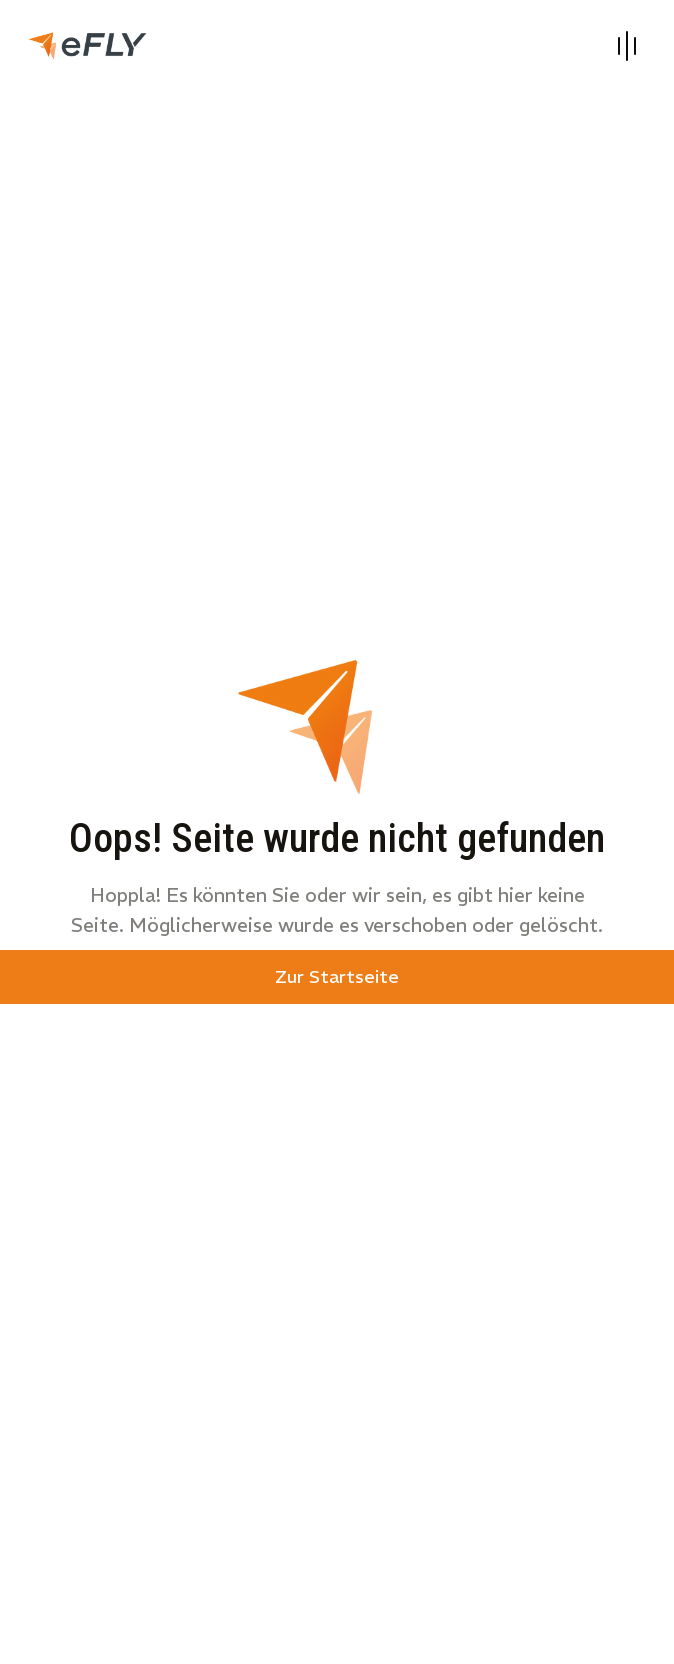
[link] (87, 43)
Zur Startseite (337, 976)
